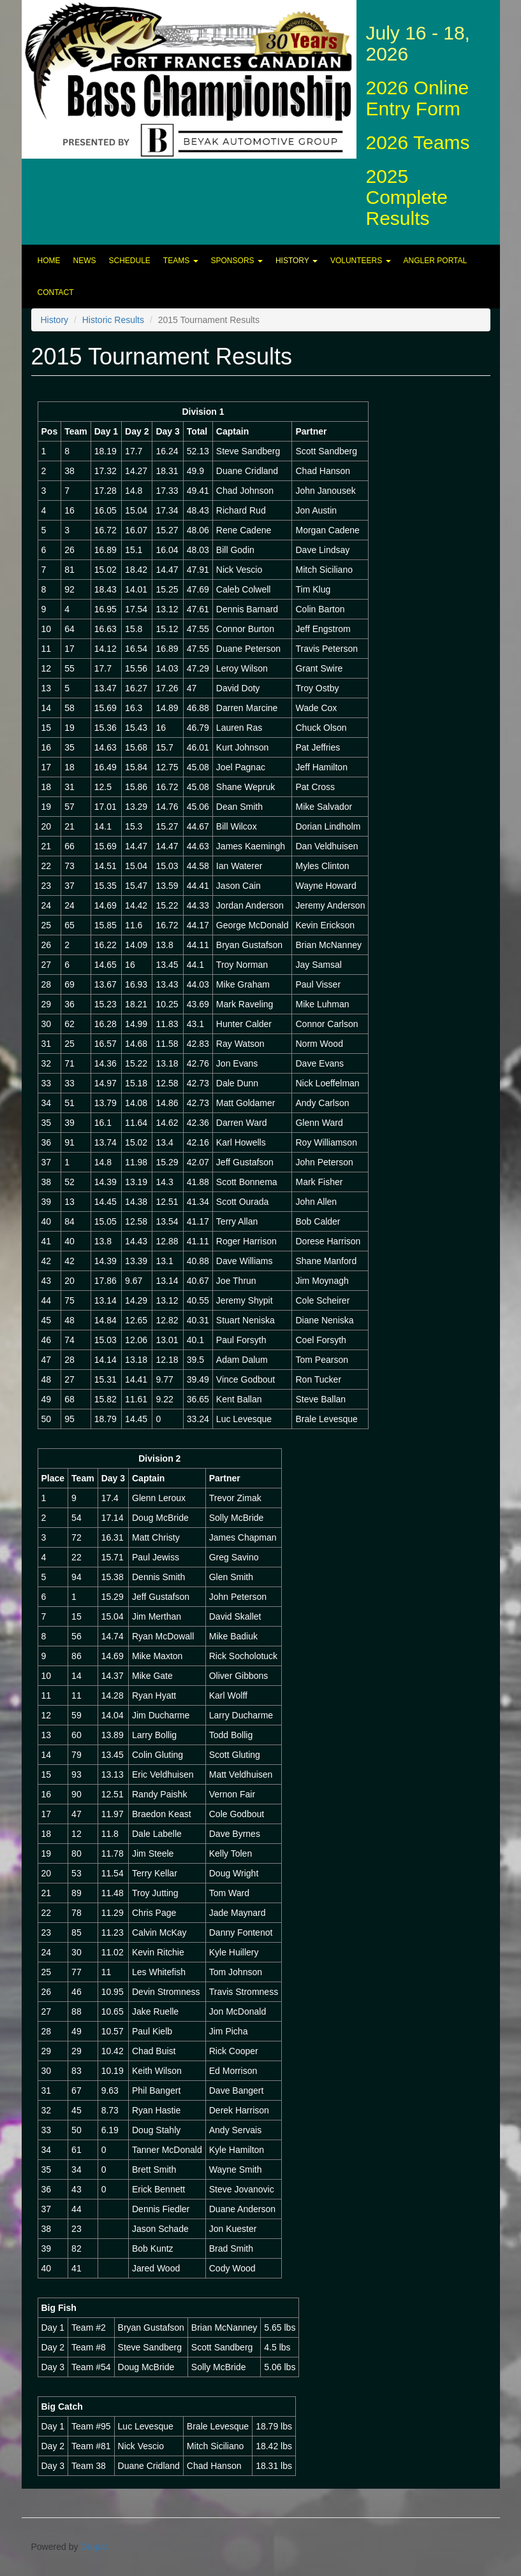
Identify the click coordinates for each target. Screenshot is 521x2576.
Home (49, 260)
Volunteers (360, 260)
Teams (180, 260)
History (296, 260)
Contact (56, 292)
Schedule (129, 260)
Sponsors (237, 260)
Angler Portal (435, 260)
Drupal (93, 2547)
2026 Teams (418, 142)
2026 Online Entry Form (417, 98)
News (84, 260)
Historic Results (113, 320)
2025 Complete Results (407, 197)
